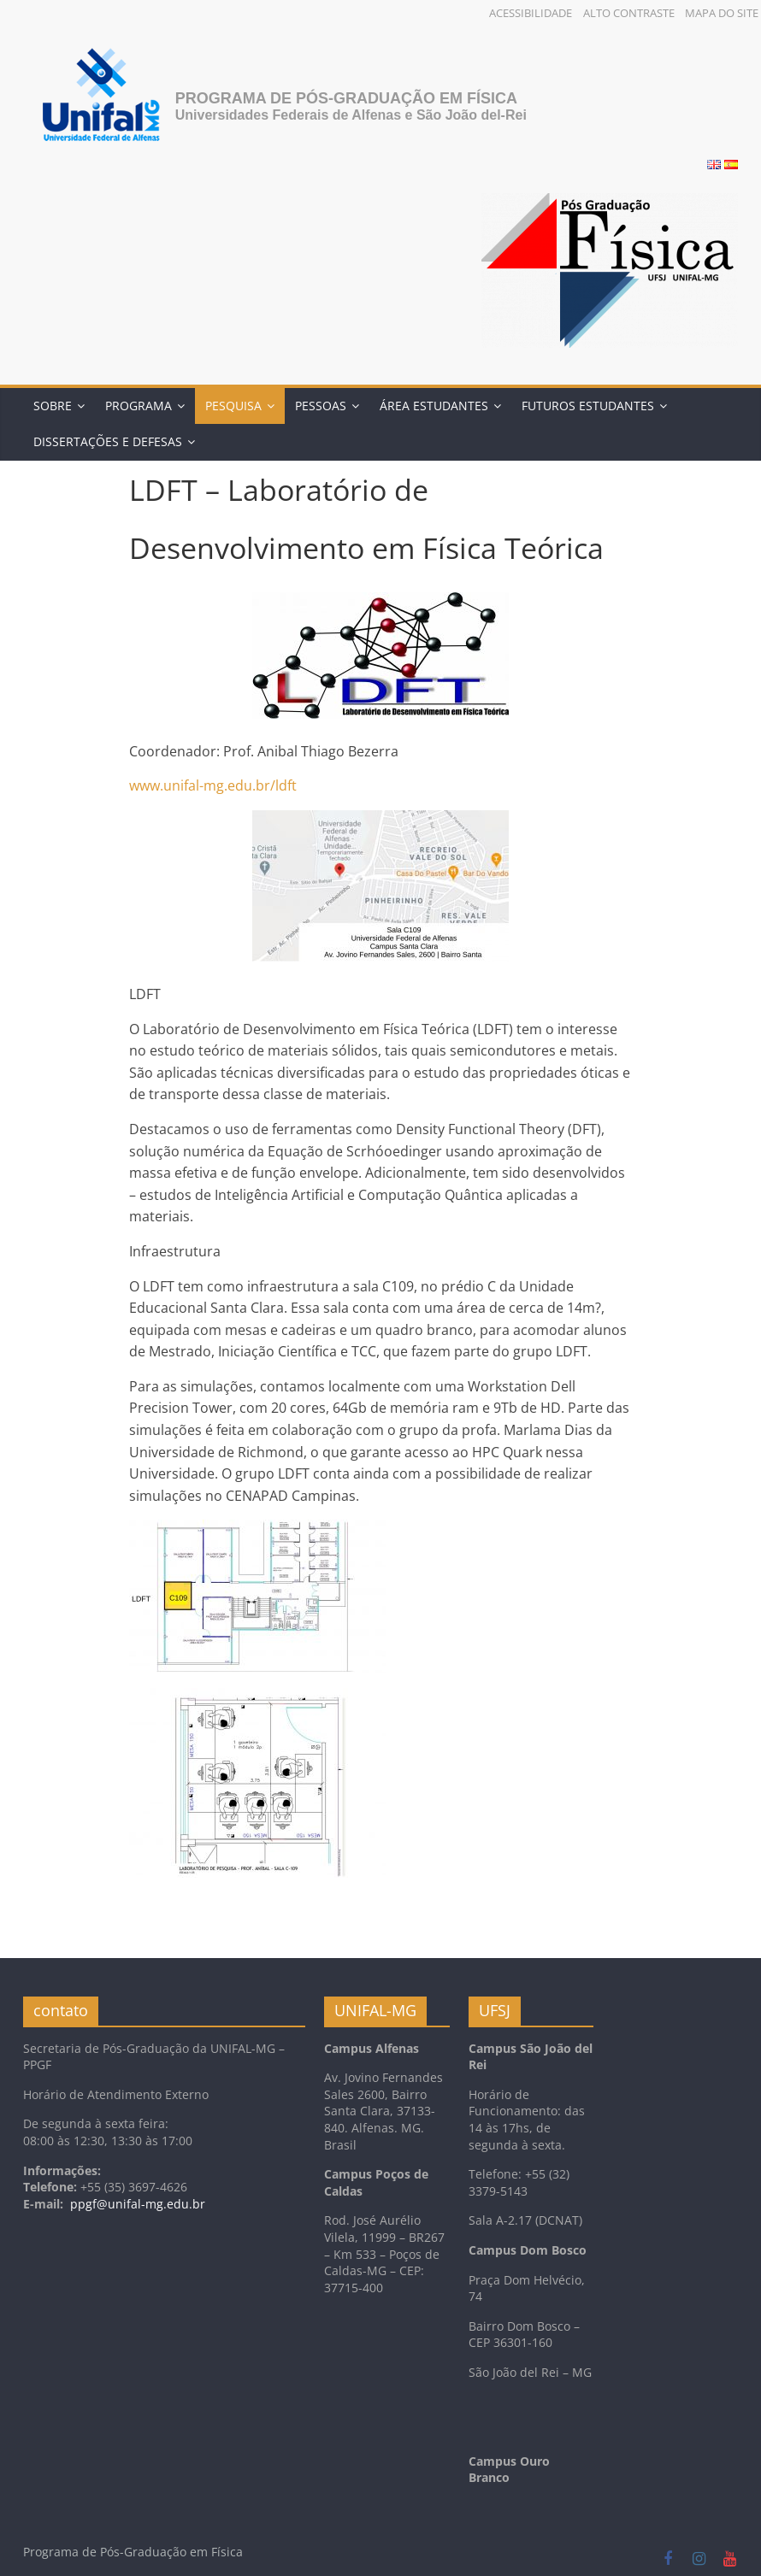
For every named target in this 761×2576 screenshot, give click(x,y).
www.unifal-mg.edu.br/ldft (213, 785)
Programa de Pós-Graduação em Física (346, 98)
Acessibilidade (530, 13)
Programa (138, 405)
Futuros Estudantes (588, 405)
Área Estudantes (434, 405)
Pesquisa (233, 405)
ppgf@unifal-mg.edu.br (137, 2204)
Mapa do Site (721, 13)
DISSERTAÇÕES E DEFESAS (107, 441)
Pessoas (320, 405)
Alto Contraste (629, 13)
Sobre (52, 405)
